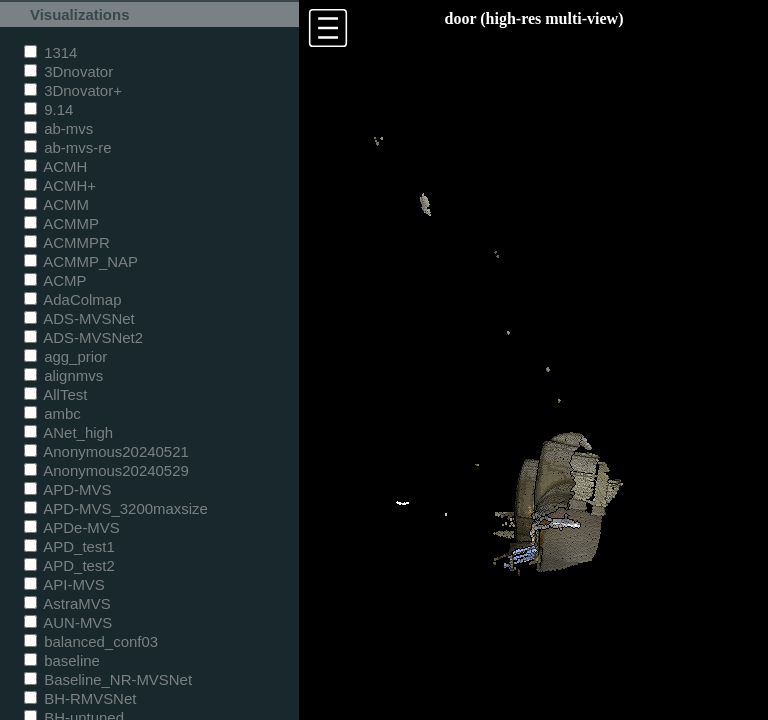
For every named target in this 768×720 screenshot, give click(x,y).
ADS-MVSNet (79, 318)
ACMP (55, 280)
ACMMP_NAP (81, 261)
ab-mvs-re (67, 147)
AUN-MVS (68, 622)
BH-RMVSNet (80, 698)
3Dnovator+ (73, 90)
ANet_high (68, 432)
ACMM (56, 204)
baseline (62, 660)
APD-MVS (67, 489)
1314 (50, 52)
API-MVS (64, 584)
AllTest (55, 394)
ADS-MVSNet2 (83, 337)
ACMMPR (67, 242)
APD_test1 (69, 546)
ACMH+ (60, 185)
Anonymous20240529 (106, 470)
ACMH (55, 166)
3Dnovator (68, 71)
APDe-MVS (72, 527)
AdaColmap (72, 299)
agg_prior (65, 356)
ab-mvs (58, 128)
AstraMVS (67, 603)
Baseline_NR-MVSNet (108, 679)
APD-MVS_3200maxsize (116, 508)
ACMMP (61, 223)
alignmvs (63, 375)
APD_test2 (69, 565)
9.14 (48, 109)
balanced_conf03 (91, 641)
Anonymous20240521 (106, 451)
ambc (52, 413)
